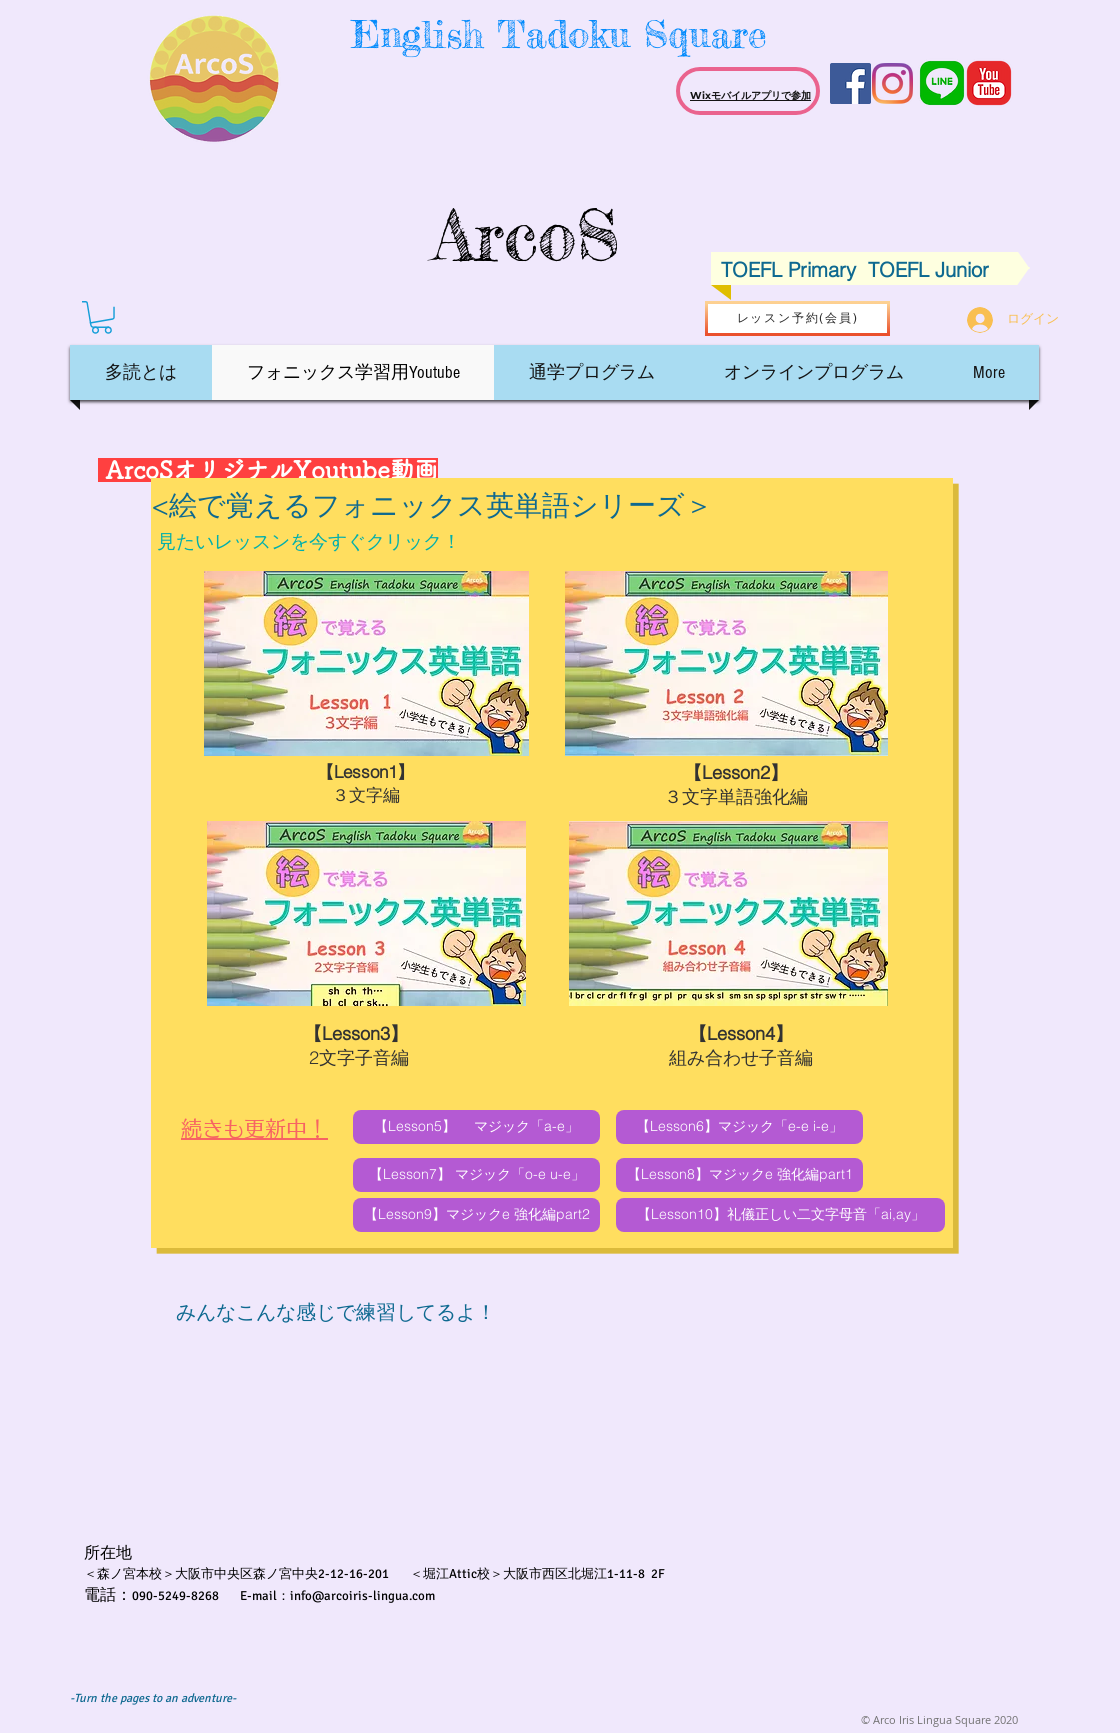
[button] (101, 317)
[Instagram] (892, 83)
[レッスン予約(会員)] (797, 318)
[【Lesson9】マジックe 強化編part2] (476, 1215)
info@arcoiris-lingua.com (362, 1596)
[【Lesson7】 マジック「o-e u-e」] (476, 1175)
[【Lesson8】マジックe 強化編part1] (739, 1175)
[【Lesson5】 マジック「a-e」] (476, 1127)
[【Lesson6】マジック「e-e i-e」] (739, 1127)
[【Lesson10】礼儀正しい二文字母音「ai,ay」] (780, 1215)
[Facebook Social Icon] (850, 83)
